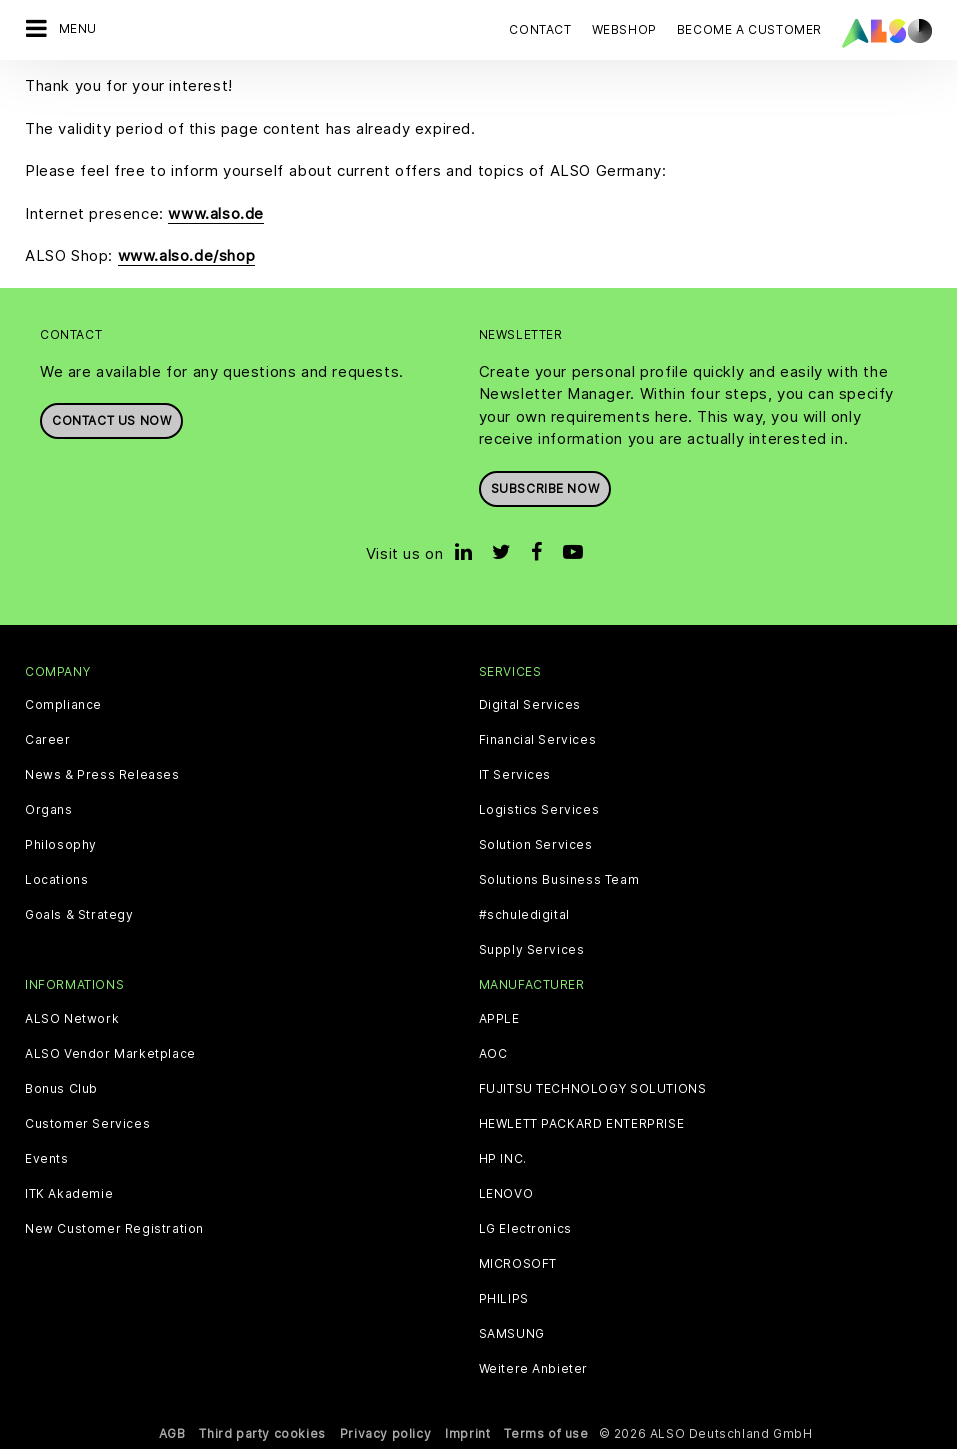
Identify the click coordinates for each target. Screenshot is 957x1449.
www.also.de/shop (187, 255)
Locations (56, 880)
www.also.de (216, 213)
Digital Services (530, 705)
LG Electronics (525, 1229)
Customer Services (87, 1124)
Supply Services (532, 950)
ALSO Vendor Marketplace (110, 1054)
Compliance (63, 705)
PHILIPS (504, 1299)
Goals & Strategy (79, 915)
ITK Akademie (69, 1194)
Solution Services (536, 845)
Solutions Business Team (559, 880)
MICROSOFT (518, 1264)
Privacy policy (385, 1433)
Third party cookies (262, 1433)
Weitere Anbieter (534, 1369)
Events (47, 1159)
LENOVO (506, 1194)
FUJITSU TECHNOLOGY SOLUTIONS (593, 1089)
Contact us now (111, 420)
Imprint (467, 1433)
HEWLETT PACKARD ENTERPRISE (582, 1124)
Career (48, 740)
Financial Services (538, 740)
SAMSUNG (512, 1334)
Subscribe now (545, 488)
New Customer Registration (114, 1229)
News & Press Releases (102, 775)
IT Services (515, 775)
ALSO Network (72, 1019)
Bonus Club (61, 1089)
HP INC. (503, 1159)
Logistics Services (539, 810)
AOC (493, 1054)
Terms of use (546, 1433)
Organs (49, 810)
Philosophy (61, 845)
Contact (540, 29)
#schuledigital (524, 915)
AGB (172, 1433)
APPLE (499, 1019)
